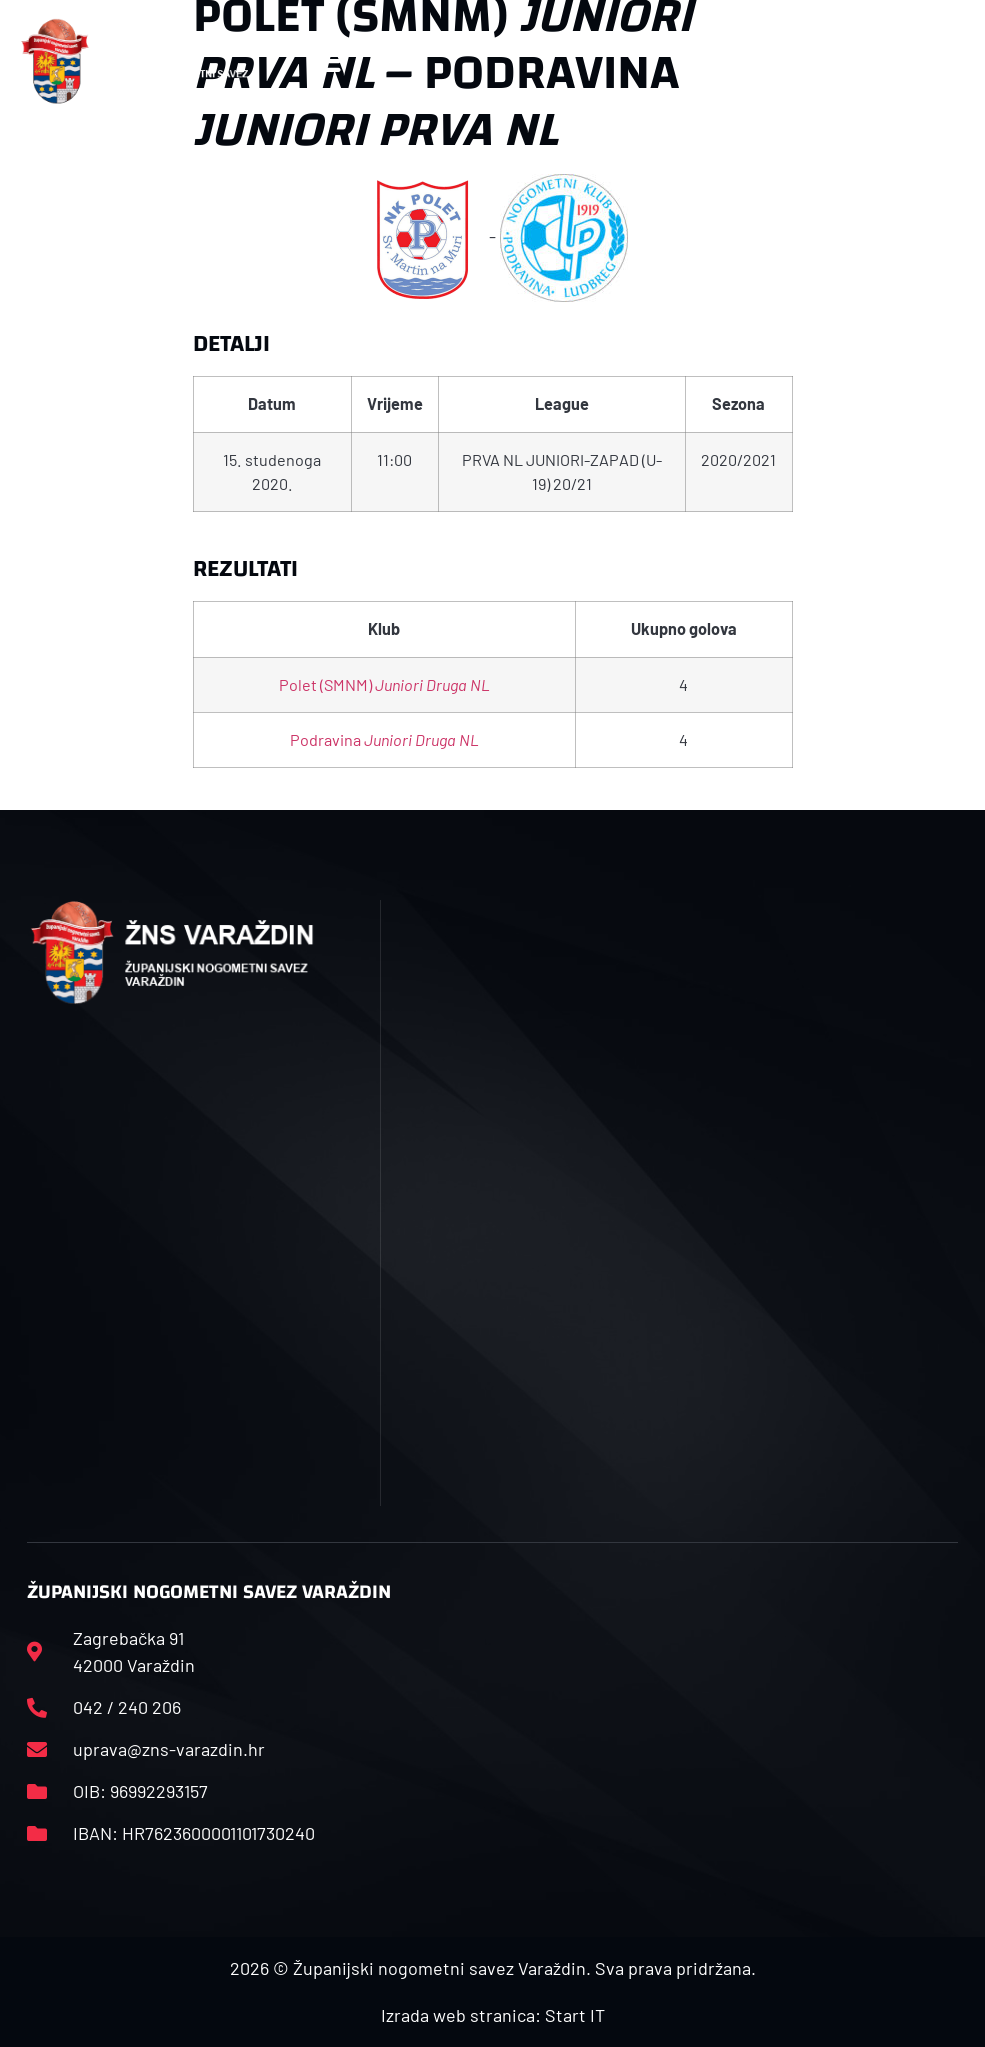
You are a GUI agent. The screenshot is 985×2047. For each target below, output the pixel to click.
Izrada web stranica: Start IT (493, 2015)
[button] (324, 61)
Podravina (384, 739)
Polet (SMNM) (384, 684)
